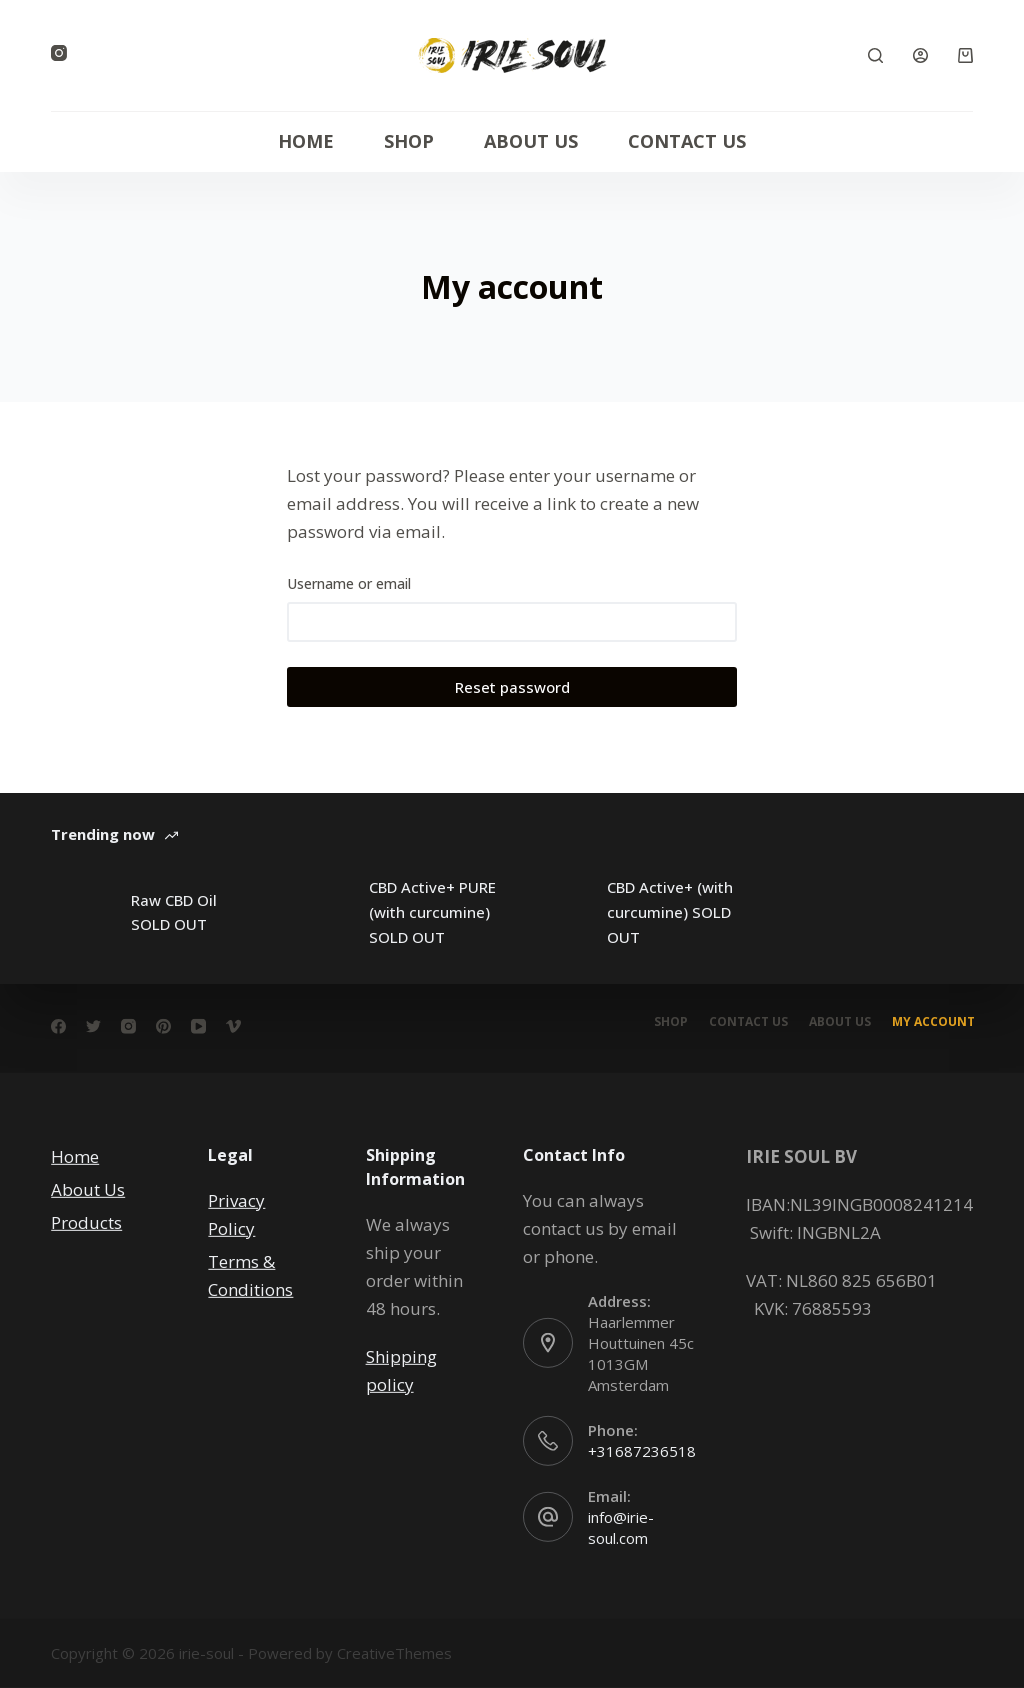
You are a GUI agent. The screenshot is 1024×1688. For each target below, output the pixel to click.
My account (931, 1022)
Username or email (349, 583)
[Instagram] (59, 53)
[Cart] (965, 55)
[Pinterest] (163, 1026)
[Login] (920, 55)
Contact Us (687, 141)
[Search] (875, 55)
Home (306, 141)
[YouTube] (198, 1026)
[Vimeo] (233, 1026)
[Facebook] (58, 1026)
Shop (409, 141)
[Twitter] (93, 1026)
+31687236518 (642, 1451)
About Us (531, 141)
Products (86, 1222)
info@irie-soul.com (621, 1527)
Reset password (512, 687)
